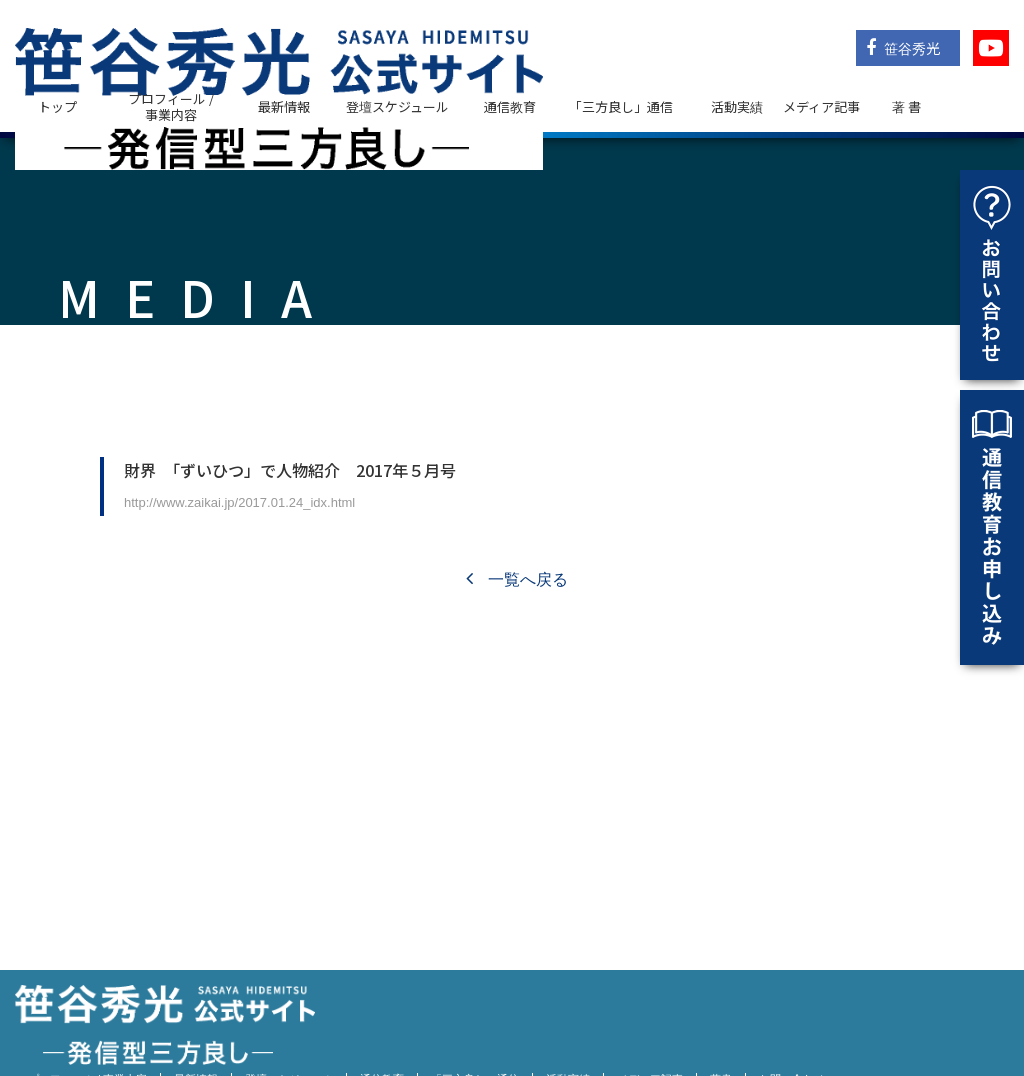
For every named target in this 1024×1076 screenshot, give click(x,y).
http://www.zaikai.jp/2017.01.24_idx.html (239, 502)
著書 (721, 1026)
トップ (57, 106)
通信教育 (510, 106)
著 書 (906, 106)
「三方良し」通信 (475, 1026)
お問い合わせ (792, 1026)
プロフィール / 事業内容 (171, 106)
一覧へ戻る (516, 579)
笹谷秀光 (903, 48)
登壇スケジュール (397, 106)
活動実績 (737, 106)
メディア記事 (821, 106)
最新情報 (284, 106)
